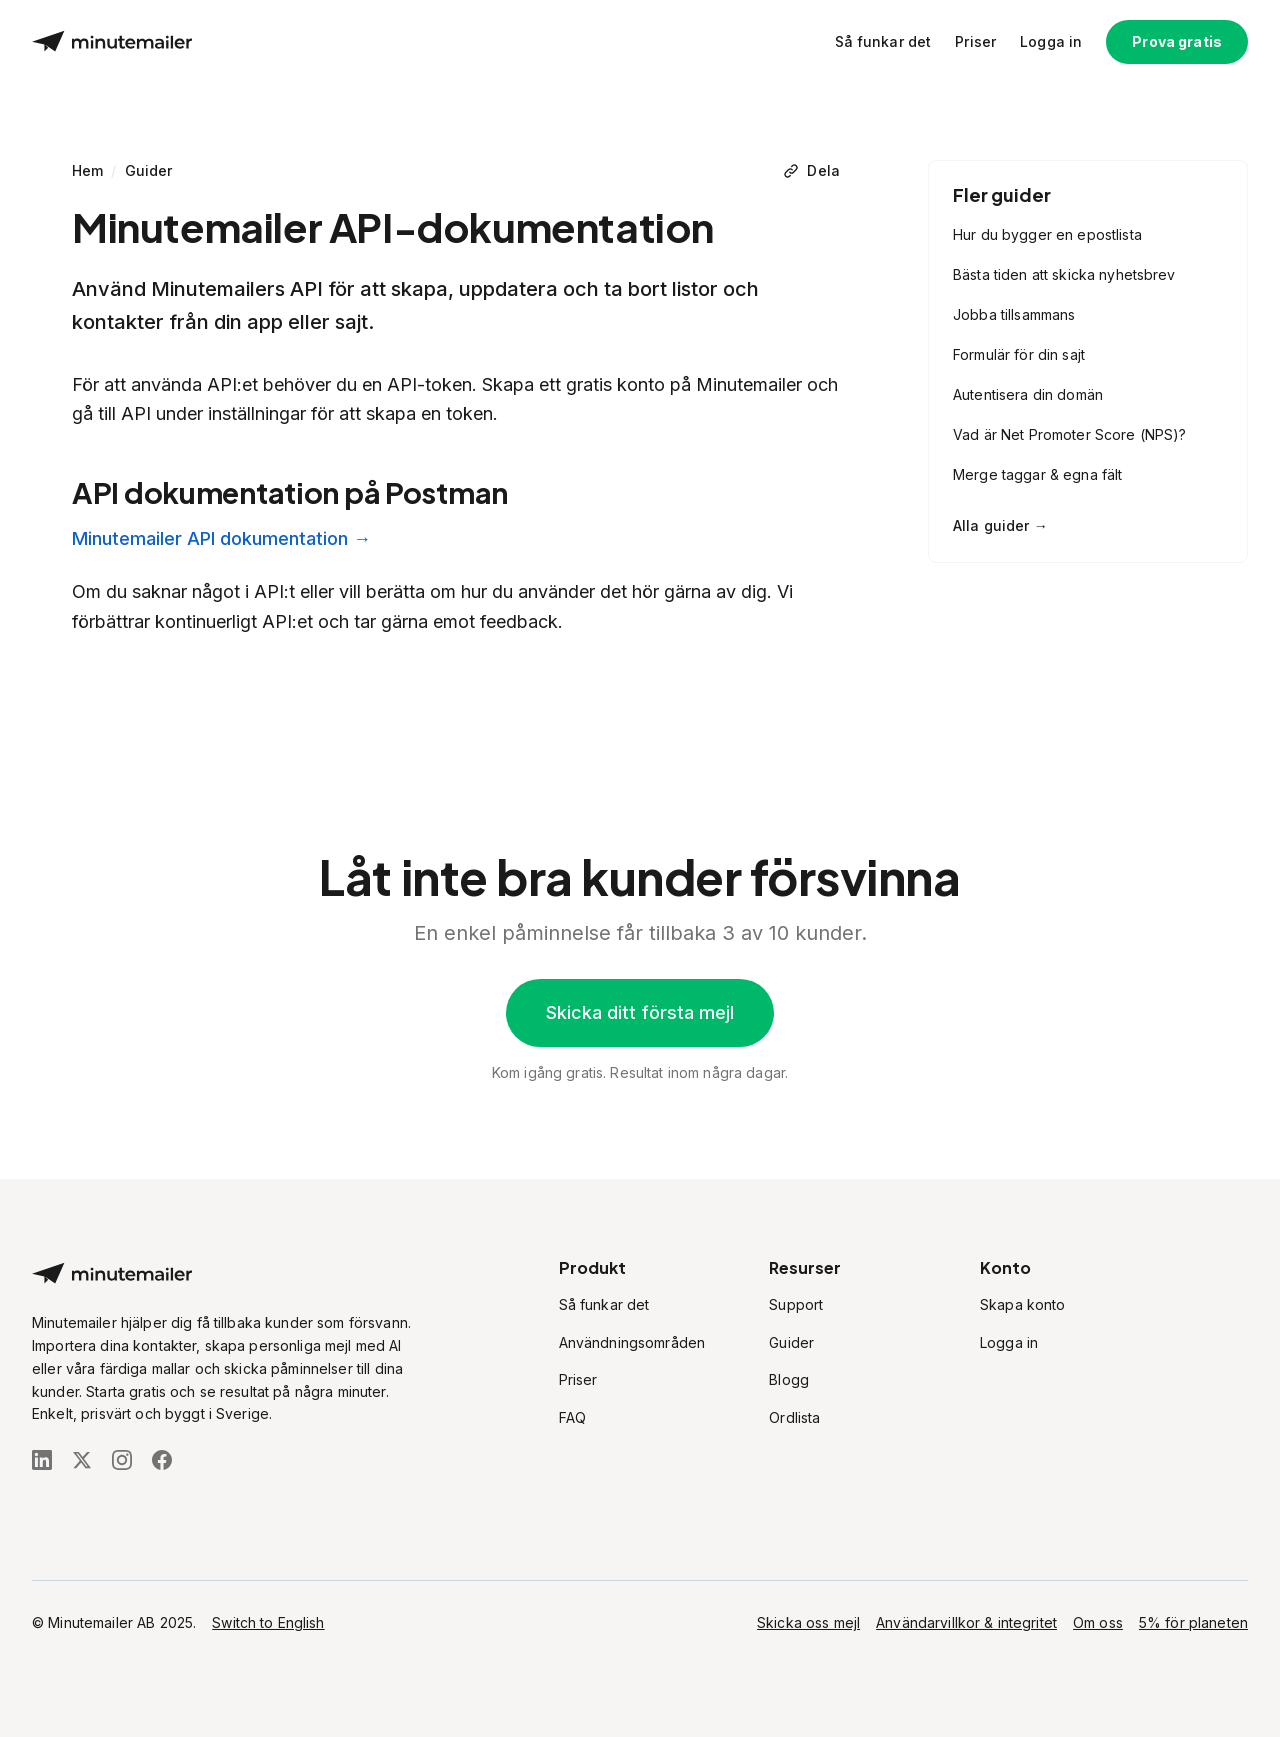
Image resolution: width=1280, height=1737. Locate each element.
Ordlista (794, 1417)
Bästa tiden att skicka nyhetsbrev (1064, 274)
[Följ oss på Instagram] (122, 1460)
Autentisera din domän (1028, 394)
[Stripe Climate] (222, 1513)
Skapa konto (1023, 1304)
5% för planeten (1193, 1622)
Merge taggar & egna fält (1037, 474)
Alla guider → (1000, 525)
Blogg (789, 1379)
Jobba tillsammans (1014, 314)
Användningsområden (632, 1342)
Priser (975, 41)
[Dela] (811, 171)
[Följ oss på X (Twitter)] (82, 1460)
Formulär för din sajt (1019, 354)
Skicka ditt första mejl (640, 1012)
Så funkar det (883, 41)
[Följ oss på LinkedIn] (42, 1460)
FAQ (572, 1417)
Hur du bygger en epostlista (1047, 234)
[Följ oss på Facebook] (162, 1460)
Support (796, 1304)
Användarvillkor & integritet (966, 1622)
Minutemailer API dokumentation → (221, 538)
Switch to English (268, 1622)
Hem (87, 170)
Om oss (1098, 1622)
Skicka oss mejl (808, 1622)
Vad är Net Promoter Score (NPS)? (1069, 434)
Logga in (1051, 41)
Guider (149, 170)
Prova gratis (1177, 41)
